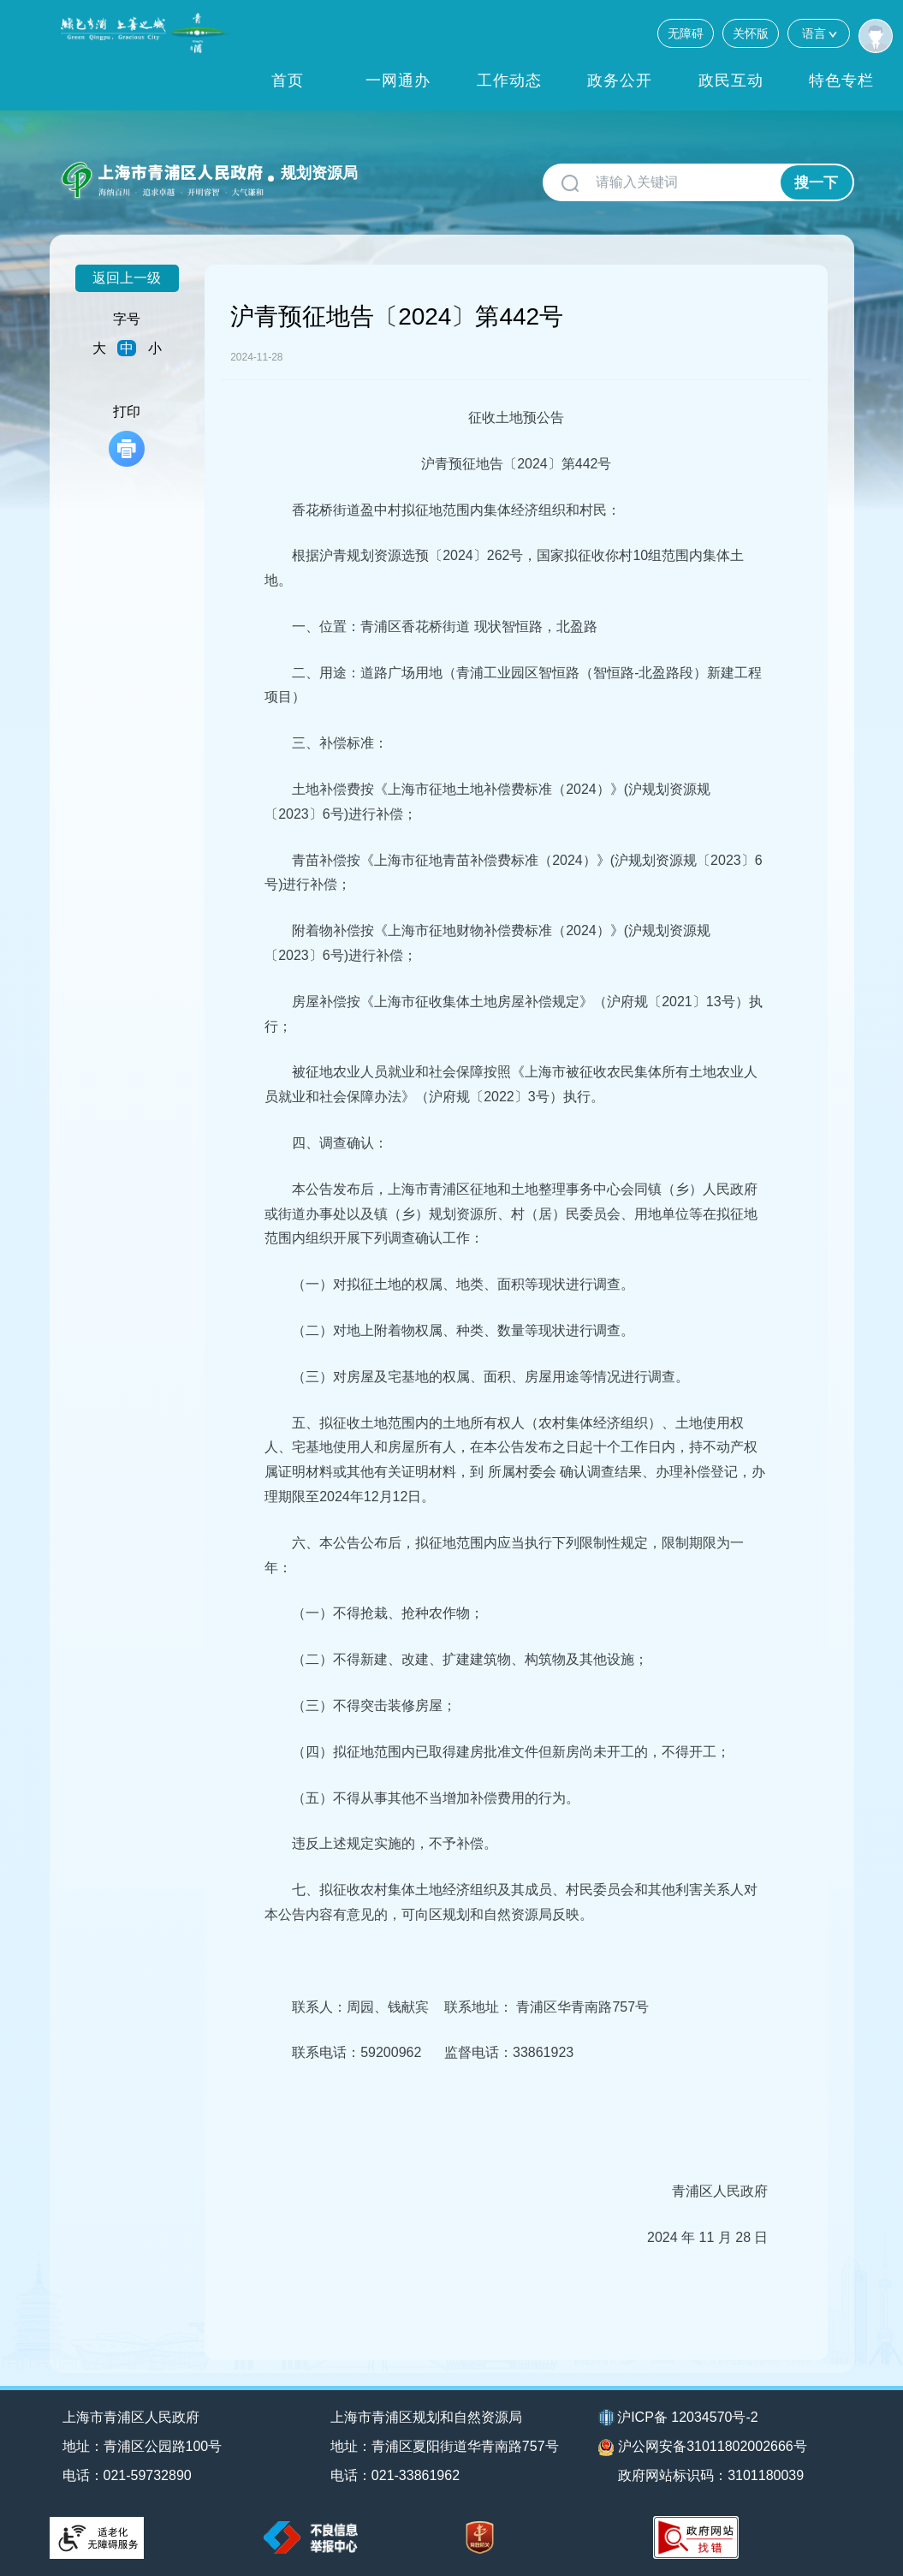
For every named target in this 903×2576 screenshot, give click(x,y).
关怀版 (751, 33)
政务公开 (619, 80)
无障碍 (686, 33)
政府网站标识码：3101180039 (711, 2475)
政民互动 (730, 80)
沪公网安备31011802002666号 (702, 2447)
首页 (287, 80)
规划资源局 (319, 173)
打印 (127, 435)
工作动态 (509, 80)
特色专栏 (841, 80)
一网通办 (398, 80)
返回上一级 (126, 278)
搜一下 (816, 183)
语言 (819, 33)
